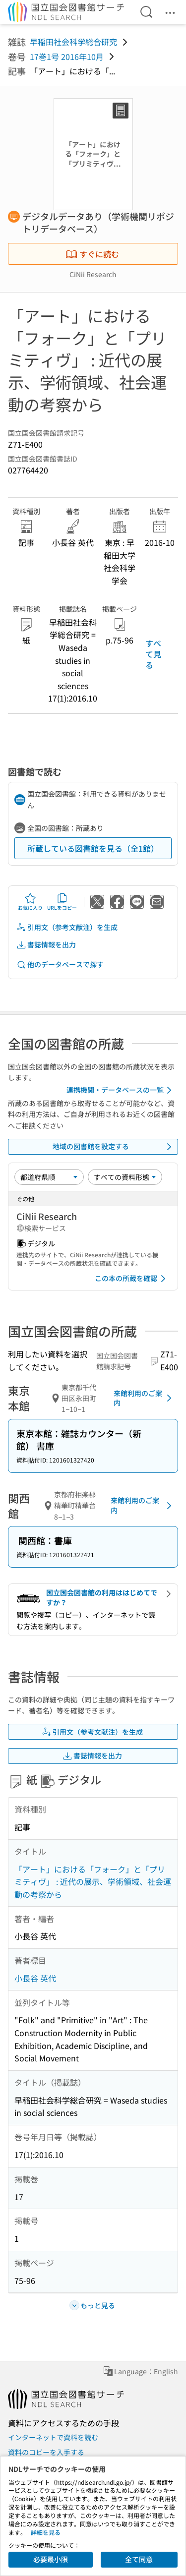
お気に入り (30, 901)
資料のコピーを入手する (46, 2452)
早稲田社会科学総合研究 (73, 42)
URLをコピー (62, 901)
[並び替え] (49, 1177)
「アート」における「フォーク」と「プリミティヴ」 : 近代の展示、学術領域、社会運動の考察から (92, 1881)
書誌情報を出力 (46, 944)
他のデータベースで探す (60, 964)
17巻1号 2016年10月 (67, 56)
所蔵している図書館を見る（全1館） (93, 848)
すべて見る (153, 654)
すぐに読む (92, 254)
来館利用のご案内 (144, 1398)
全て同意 (139, 2559)
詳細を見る (46, 2532)
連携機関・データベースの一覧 (120, 1090)
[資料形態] (125, 1177)
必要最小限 (50, 2559)
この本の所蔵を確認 (132, 1279)
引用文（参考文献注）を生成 (67, 927)
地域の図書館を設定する (114, 1147)
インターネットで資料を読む (53, 2437)
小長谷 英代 (35, 1978)
